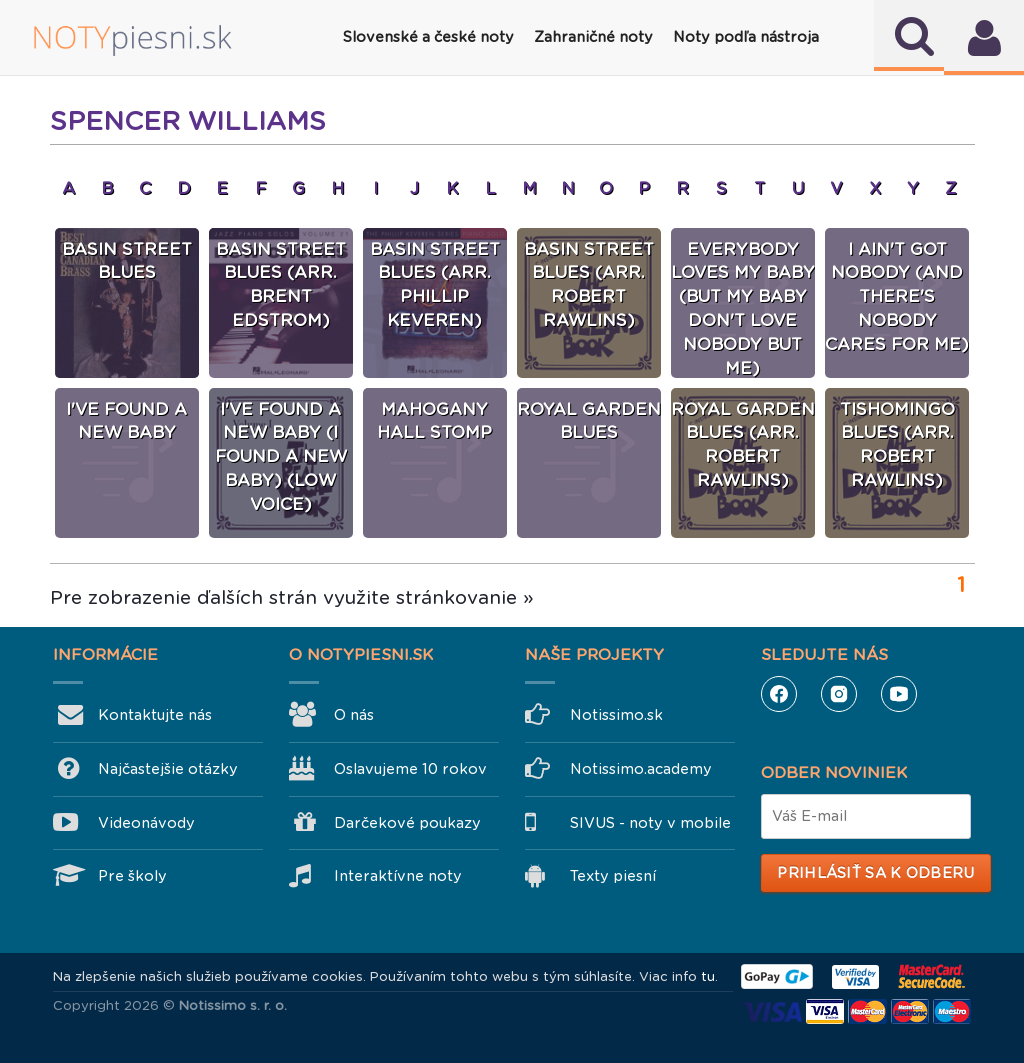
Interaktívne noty (398, 876)
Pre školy (132, 876)
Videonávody (146, 823)
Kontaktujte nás (155, 715)
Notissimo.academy (641, 769)
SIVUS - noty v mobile (650, 823)
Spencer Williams (188, 121)
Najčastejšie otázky (168, 769)
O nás (354, 715)
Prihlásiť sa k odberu (875, 873)
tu (708, 976)
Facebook (779, 694)
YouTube (899, 694)
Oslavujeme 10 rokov (410, 769)
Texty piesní (613, 876)
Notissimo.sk (616, 715)
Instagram (839, 694)
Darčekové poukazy (407, 823)
